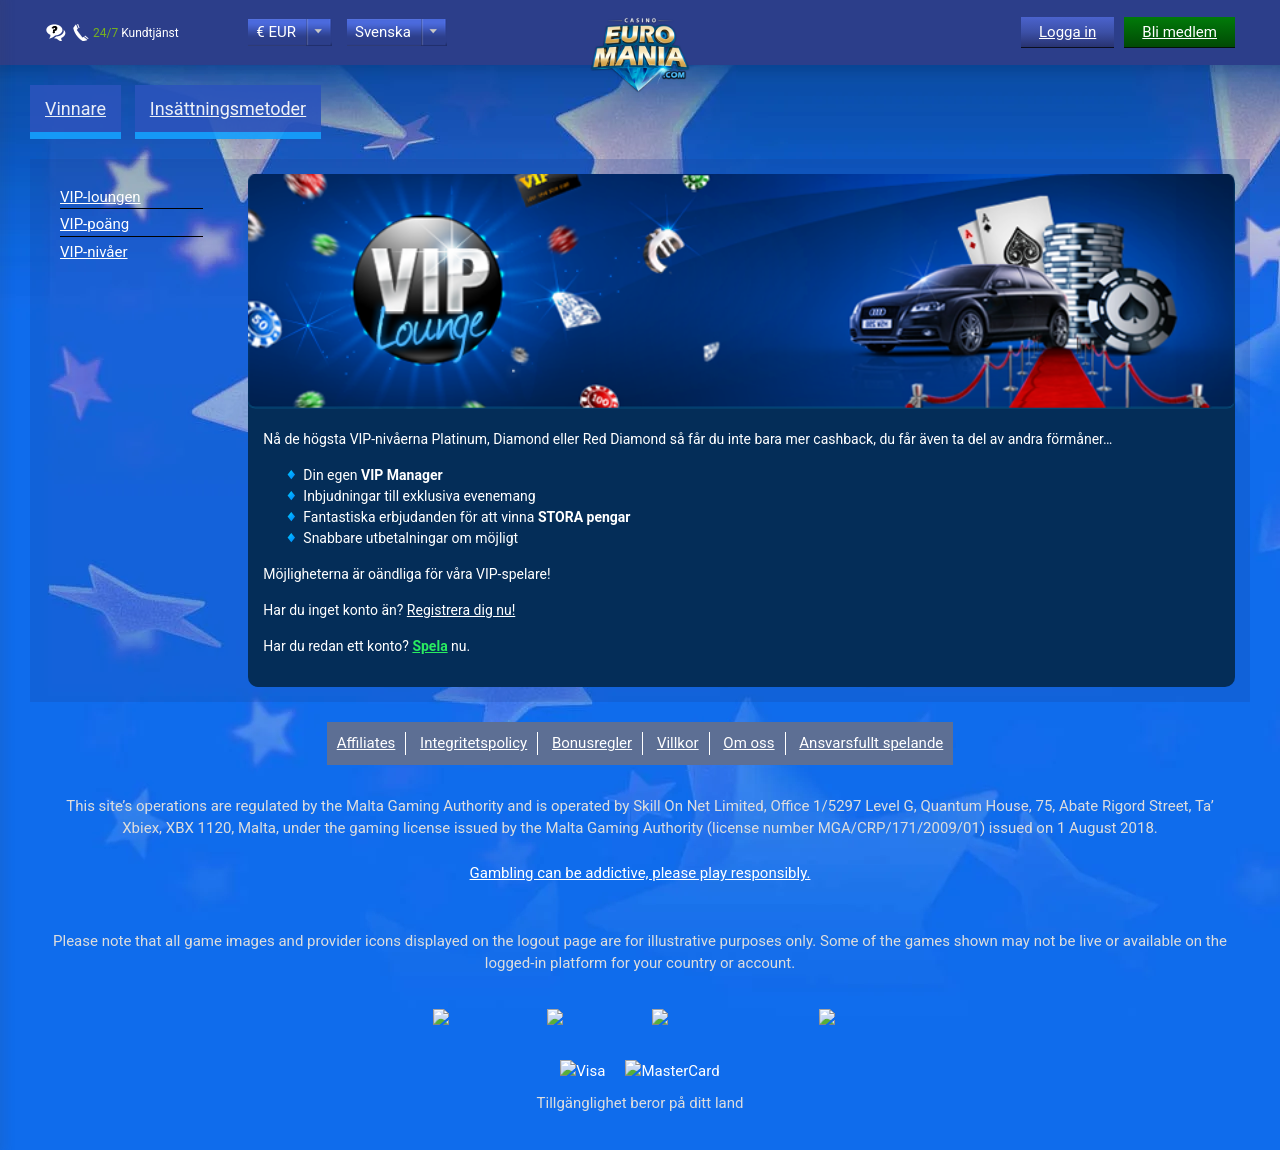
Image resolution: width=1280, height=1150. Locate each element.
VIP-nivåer (94, 252)
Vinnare (75, 108)
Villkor (678, 743)
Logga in (1067, 32)
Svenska (383, 32)
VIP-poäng (94, 224)
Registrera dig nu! (461, 610)
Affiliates (366, 743)
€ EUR (276, 32)
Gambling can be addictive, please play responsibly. (640, 873)
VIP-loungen (100, 197)
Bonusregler (592, 743)
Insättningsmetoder (228, 108)
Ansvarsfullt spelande (871, 743)
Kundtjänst (136, 33)
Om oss (748, 743)
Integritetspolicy (473, 743)
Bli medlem (1179, 32)
